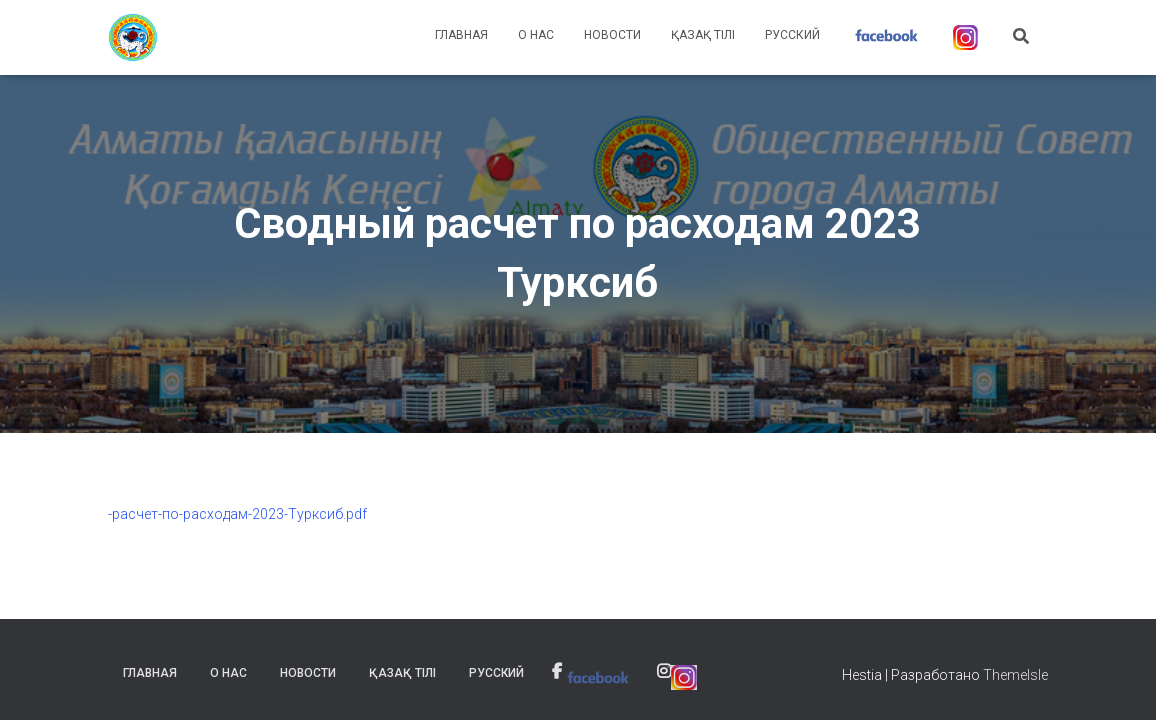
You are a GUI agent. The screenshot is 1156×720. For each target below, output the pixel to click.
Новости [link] (612, 35)
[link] (133, 38)
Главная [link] (461, 35)
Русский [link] (792, 35)
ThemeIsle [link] (1015, 675)
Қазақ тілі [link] (703, 35)
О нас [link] (536, 35)
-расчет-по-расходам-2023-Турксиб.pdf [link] (237, 514)
